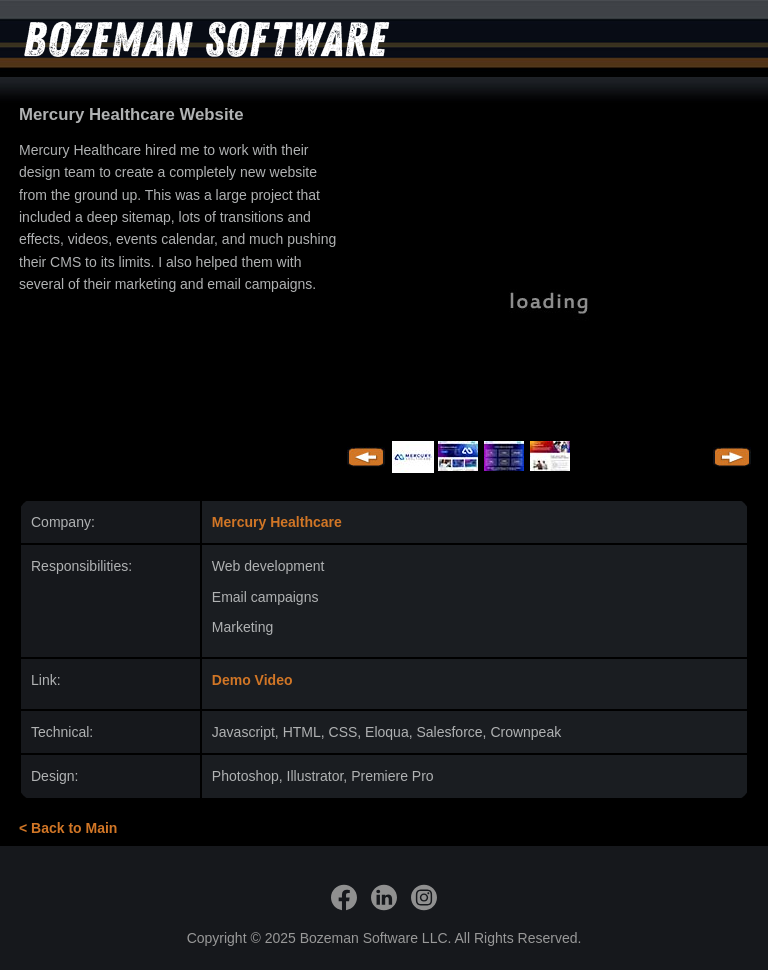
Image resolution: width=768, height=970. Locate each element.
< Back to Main (68, 828)
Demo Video (252, 680)
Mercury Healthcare (277, 522)
